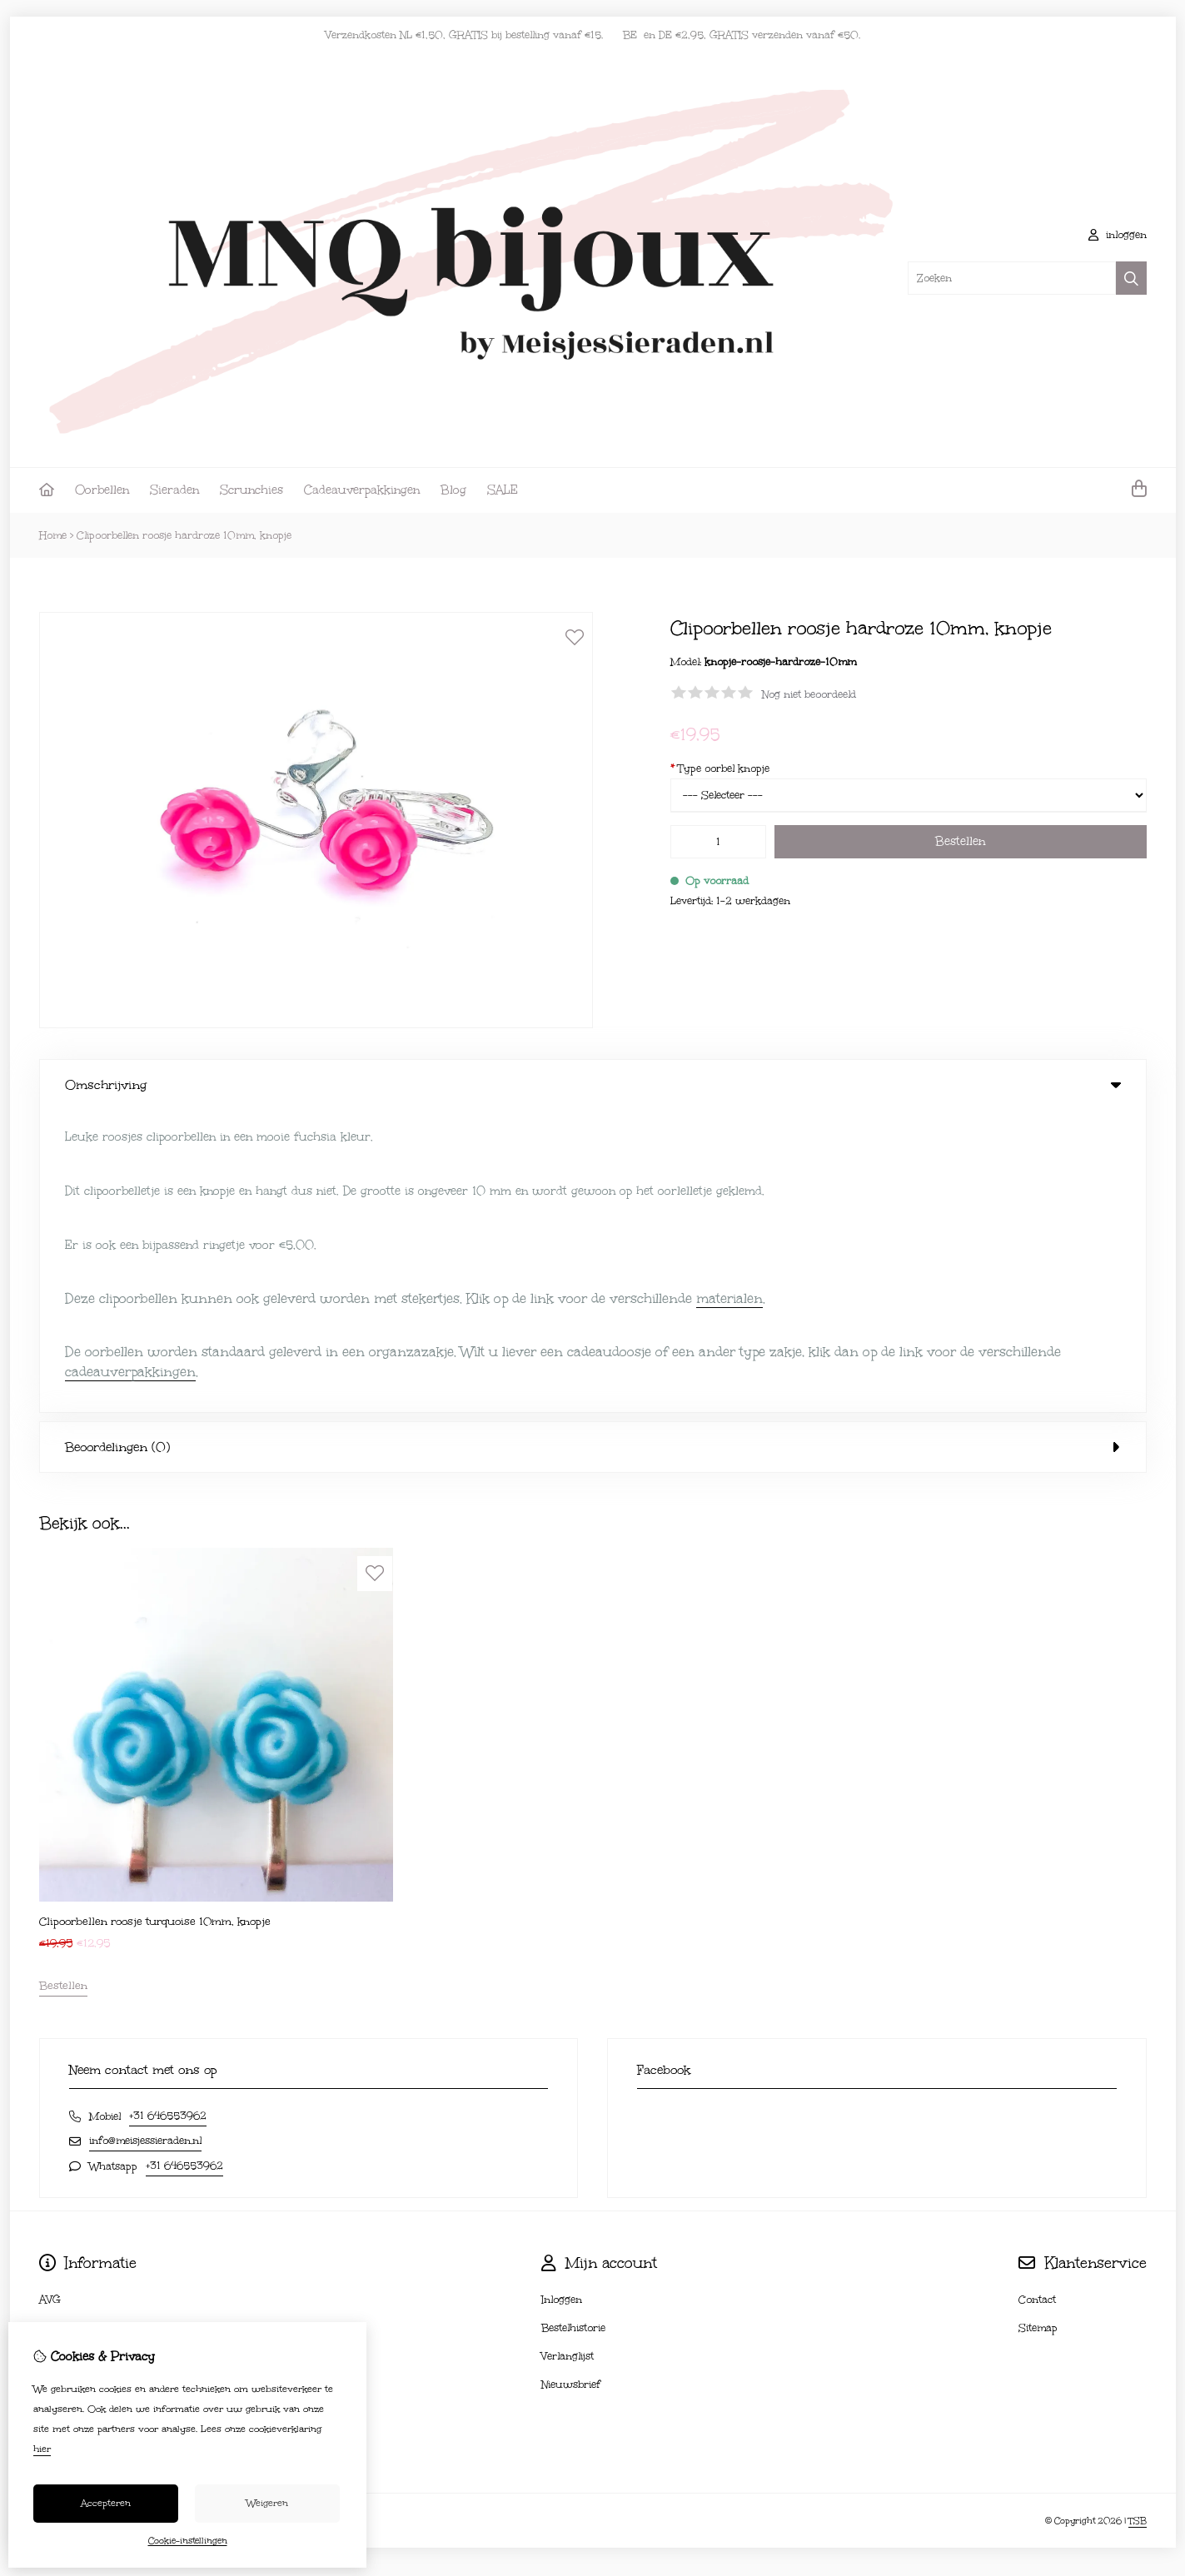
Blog (453, 490)
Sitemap (1038, 2025)
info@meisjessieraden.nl (145, 1838)
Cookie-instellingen (187, 2541)
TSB (1137, 2219)
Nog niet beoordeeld (809, 694)
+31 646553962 (168, 1813)
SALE (502, 490)
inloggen (1117, 234)
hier (42, 2449)
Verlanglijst (567, 2054)
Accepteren (106, 2503)
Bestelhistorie (573, 2025)
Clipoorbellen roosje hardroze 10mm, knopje (184, 535)
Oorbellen (102, 490)
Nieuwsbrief (570, 2082)
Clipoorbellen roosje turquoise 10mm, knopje (155, 1619)
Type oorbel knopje (719, 768)
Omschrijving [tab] (593, 1085)
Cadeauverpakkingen (362, 490)
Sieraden (174, 490)
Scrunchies (251, 490)
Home (53, 535)
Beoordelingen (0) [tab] (593, 1144)
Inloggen (561, 1997)
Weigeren (267, 2503)
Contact (1037, 1997)
